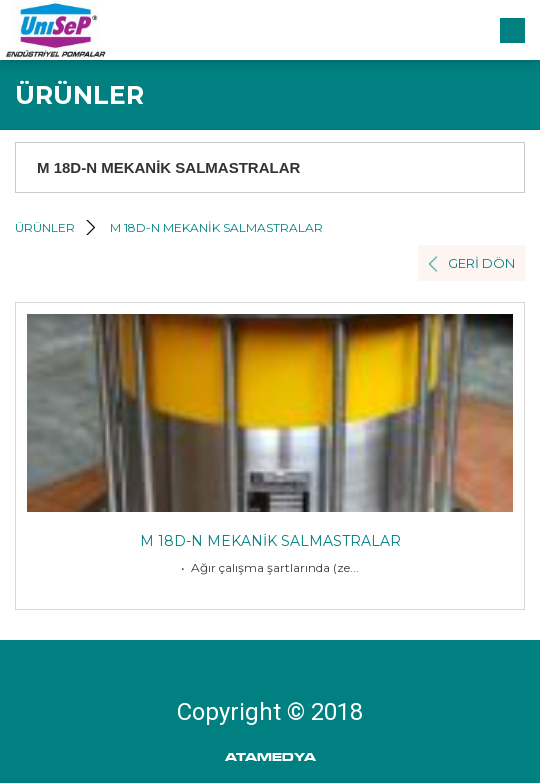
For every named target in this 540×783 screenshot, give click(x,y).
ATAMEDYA (270, 757)
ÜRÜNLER (45, 227)
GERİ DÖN (481, 263)
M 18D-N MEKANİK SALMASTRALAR (216, 227)
